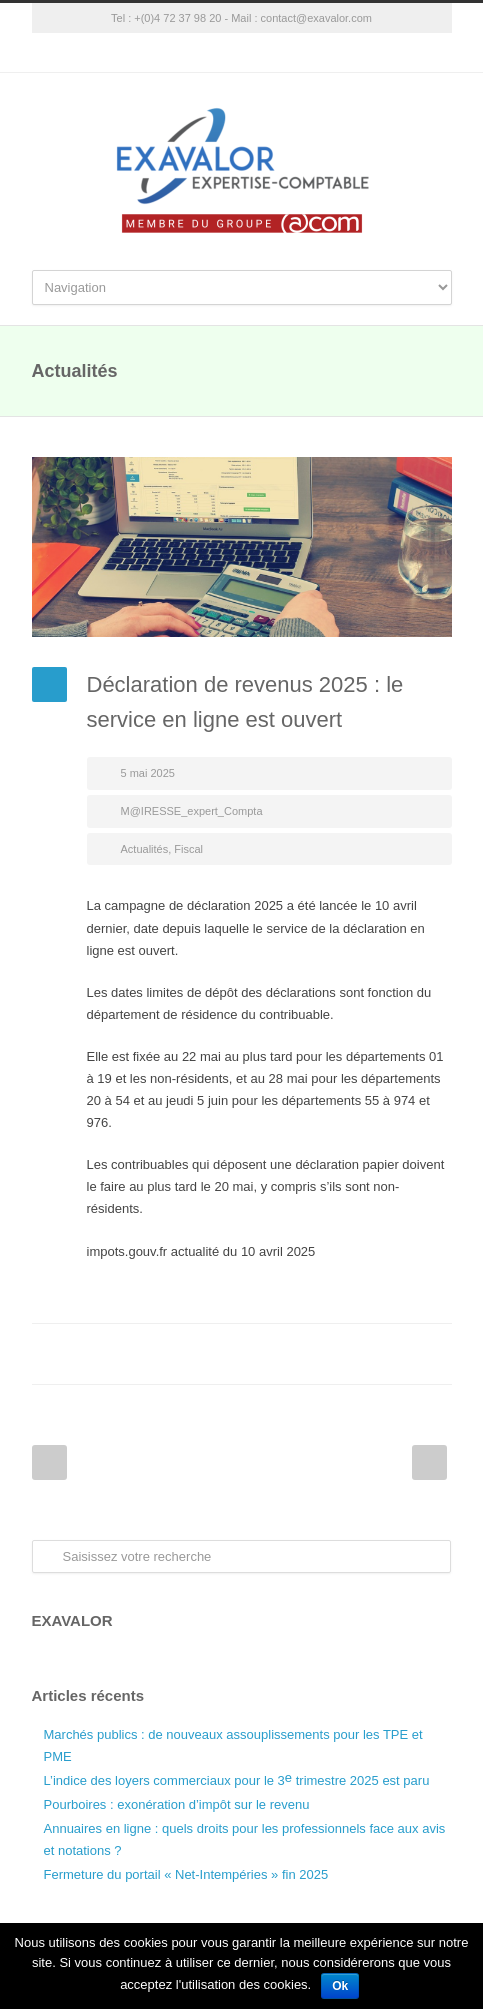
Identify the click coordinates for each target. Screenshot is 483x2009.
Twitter (312, 1354)
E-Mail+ (432, 1354)
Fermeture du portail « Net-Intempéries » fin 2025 (186, 1874)
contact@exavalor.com (316, 18)
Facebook (272, 1354)
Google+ (242, 53)
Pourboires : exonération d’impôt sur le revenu (177, 1804)
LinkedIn (352, 1354)
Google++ (392, 1354)
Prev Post (49, 1462)
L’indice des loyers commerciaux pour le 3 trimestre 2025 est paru (237, 1779)
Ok (340, 1986)
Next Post (429, 1462)
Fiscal (188, 849)
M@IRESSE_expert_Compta (192, 811)
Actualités (145, 849)
